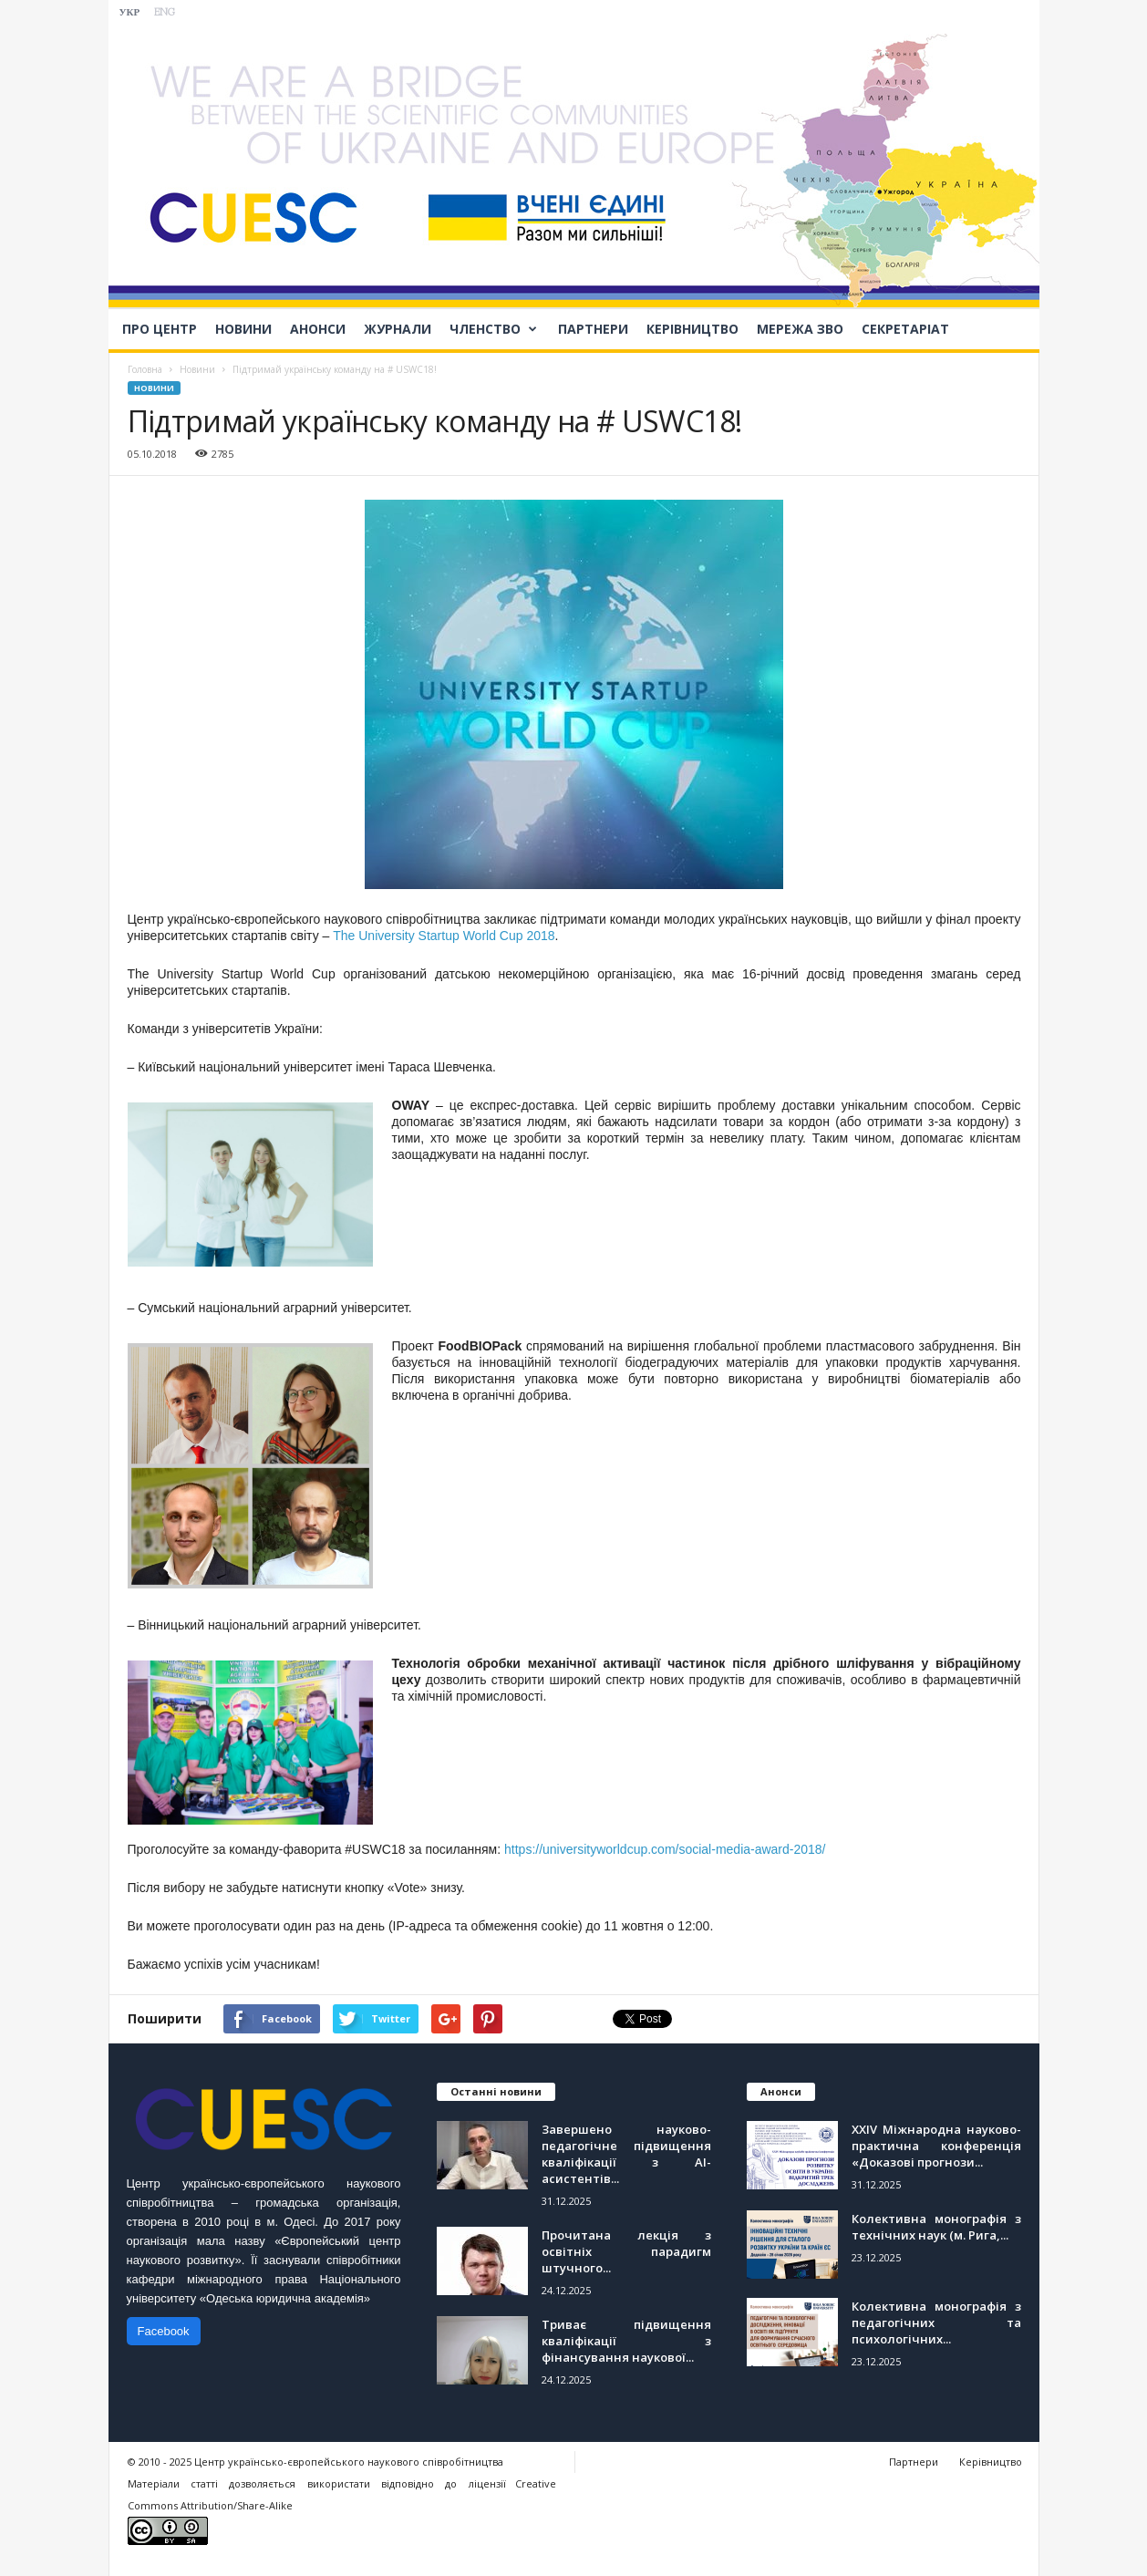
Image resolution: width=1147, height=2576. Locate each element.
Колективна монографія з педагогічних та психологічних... (936, 2322)
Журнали (397, 328)
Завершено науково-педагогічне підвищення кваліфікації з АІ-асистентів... (626, 2154)
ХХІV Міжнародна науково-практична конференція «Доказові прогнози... (936, 2145)
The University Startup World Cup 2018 (443, 935)
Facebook (164, 2331)
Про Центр (159, 328)
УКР (129, 12)
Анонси (318, 328)
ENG (164, 12)
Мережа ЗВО (800, 328)
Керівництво (692, 328)
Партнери (593, 328)
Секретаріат (905, 328)
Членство (493, 329)
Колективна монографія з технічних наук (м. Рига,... (936, 2226)
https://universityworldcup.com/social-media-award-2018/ (664, 1849)
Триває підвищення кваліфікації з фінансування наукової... (626, 2340)
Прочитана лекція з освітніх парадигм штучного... (626, 2251)
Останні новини (496, 2091)
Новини (243, 328)
